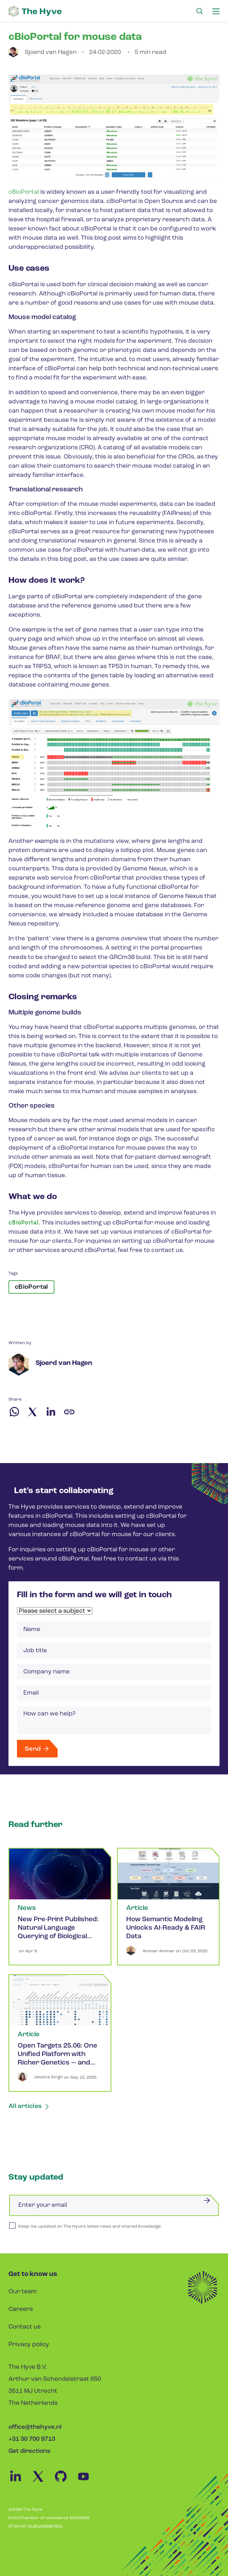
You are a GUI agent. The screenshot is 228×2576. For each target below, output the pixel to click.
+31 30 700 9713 (31, 2439)
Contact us (24, 2327)
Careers (20, 2309)
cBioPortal (23, 192)
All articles (29, 2106)
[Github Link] (65, 2482)
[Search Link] (199, 11)
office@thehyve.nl (35, 2427)
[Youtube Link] (87, 2482)
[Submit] (206, 2199)
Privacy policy (28, 2345)
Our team (22, 2292)
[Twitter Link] (42, 2482)
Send (37, 1749)
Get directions (29, 2451)
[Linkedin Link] (19, 2482)
